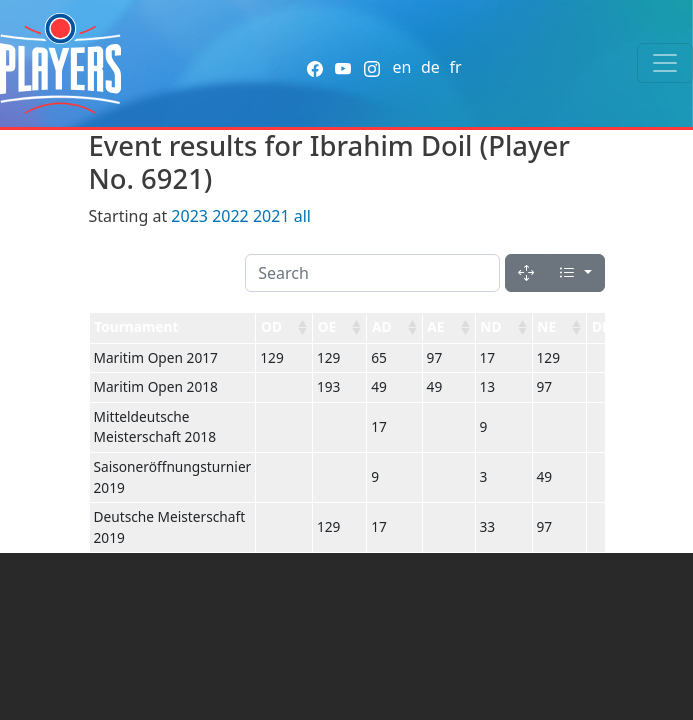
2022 (230, 216)
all (302, 216)
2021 (271, 216)
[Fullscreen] (526, 273)
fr (455, 67)
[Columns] (575, 273)
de (430, 67)
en (401, 67)
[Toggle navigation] (665, 63)
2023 (189, 216)
